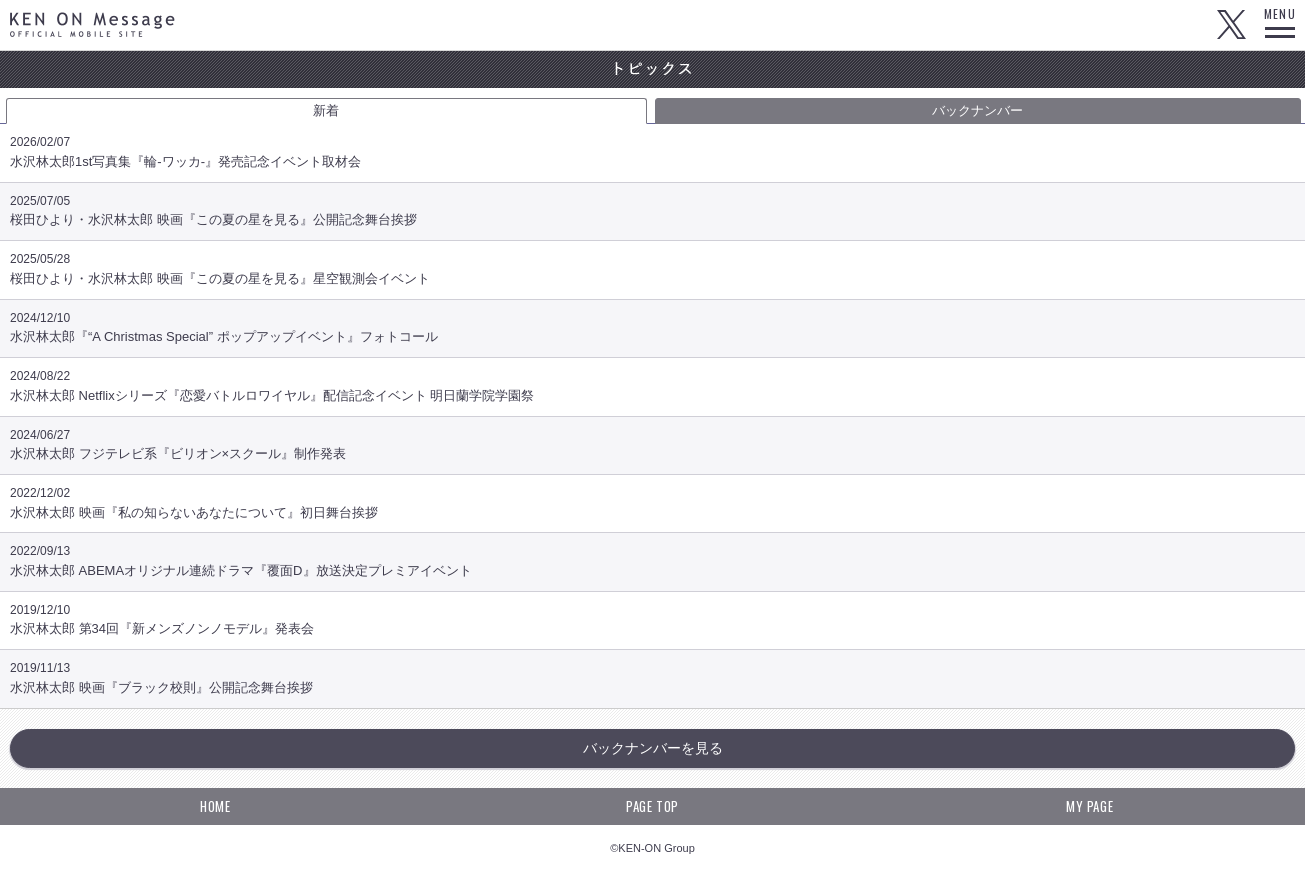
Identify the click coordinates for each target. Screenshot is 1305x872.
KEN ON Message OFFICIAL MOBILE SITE (92, 24)
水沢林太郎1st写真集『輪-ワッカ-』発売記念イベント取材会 (652, 157)
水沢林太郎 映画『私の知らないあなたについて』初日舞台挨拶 (652, 508)
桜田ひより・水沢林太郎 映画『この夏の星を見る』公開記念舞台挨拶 (652, 216)
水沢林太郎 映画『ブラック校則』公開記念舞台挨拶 (652, 683)
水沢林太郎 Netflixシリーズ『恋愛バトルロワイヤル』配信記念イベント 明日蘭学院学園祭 (652, 391)
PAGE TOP (652, 806)
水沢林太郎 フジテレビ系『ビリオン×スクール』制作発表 (652, 450)
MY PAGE (1090, 806)
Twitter (1231, 25)
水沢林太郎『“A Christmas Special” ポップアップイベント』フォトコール (652, 333)
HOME (215, 806)
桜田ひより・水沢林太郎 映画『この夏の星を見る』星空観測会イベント (652, 274)
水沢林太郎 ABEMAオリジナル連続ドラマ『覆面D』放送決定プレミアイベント (652, 566)
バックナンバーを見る (653, 748)
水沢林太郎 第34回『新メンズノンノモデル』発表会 (652, 625)
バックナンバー (977, 110)
